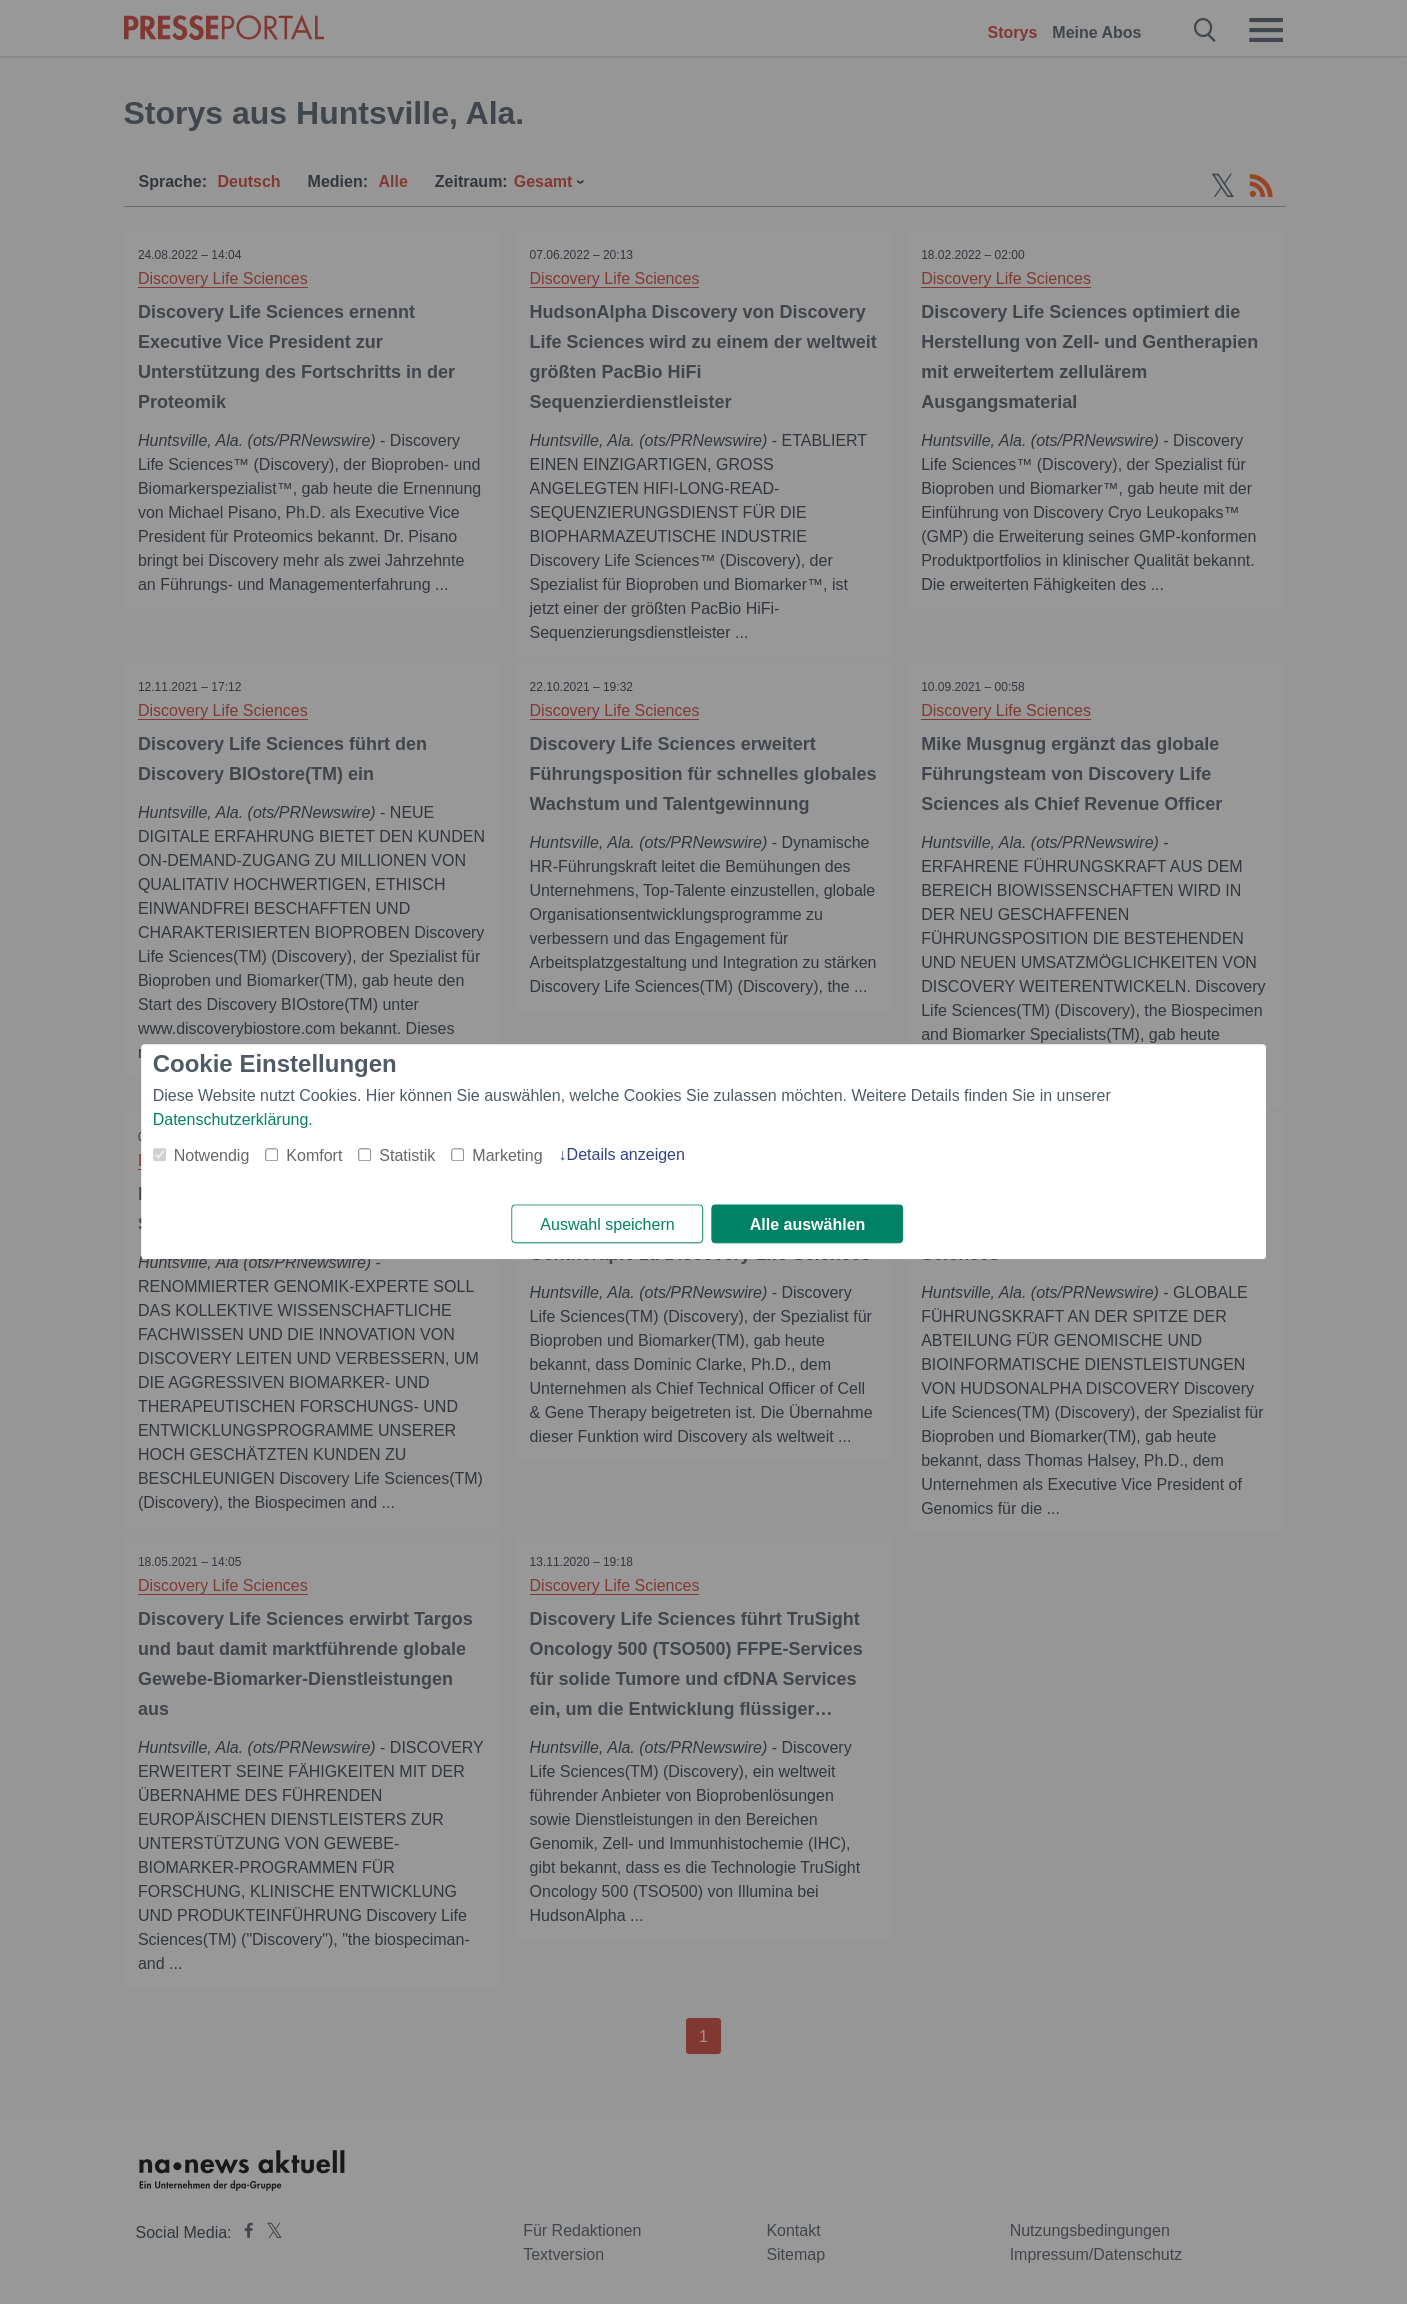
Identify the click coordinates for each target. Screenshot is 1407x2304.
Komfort (314, 1155)
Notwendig (212, 1155)
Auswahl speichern (607, 1224)
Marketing (507, 1155)
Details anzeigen (626, 1154)
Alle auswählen (808, 1224)
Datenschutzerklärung (231, 1119)
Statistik (407, 1155)
